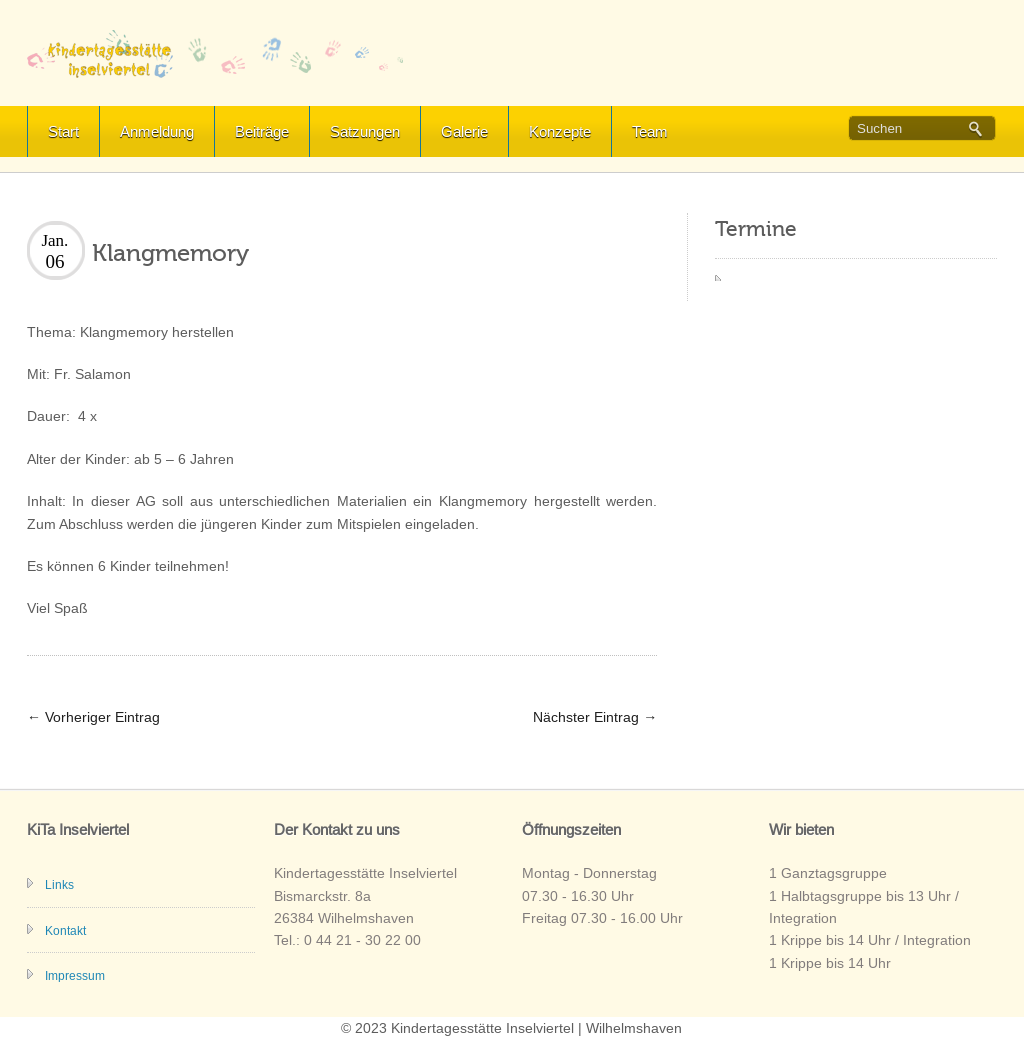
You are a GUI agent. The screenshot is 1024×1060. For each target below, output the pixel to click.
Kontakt (65, 931)
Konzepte (560, 131)
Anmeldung (157, 131)
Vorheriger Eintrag (93, 717)
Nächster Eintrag (595, 717)
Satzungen (365, 131)
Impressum (75, 976)
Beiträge (262, 131)
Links (59, 885)
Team (650, 131)
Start (63, 131)
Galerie (464, 131)
